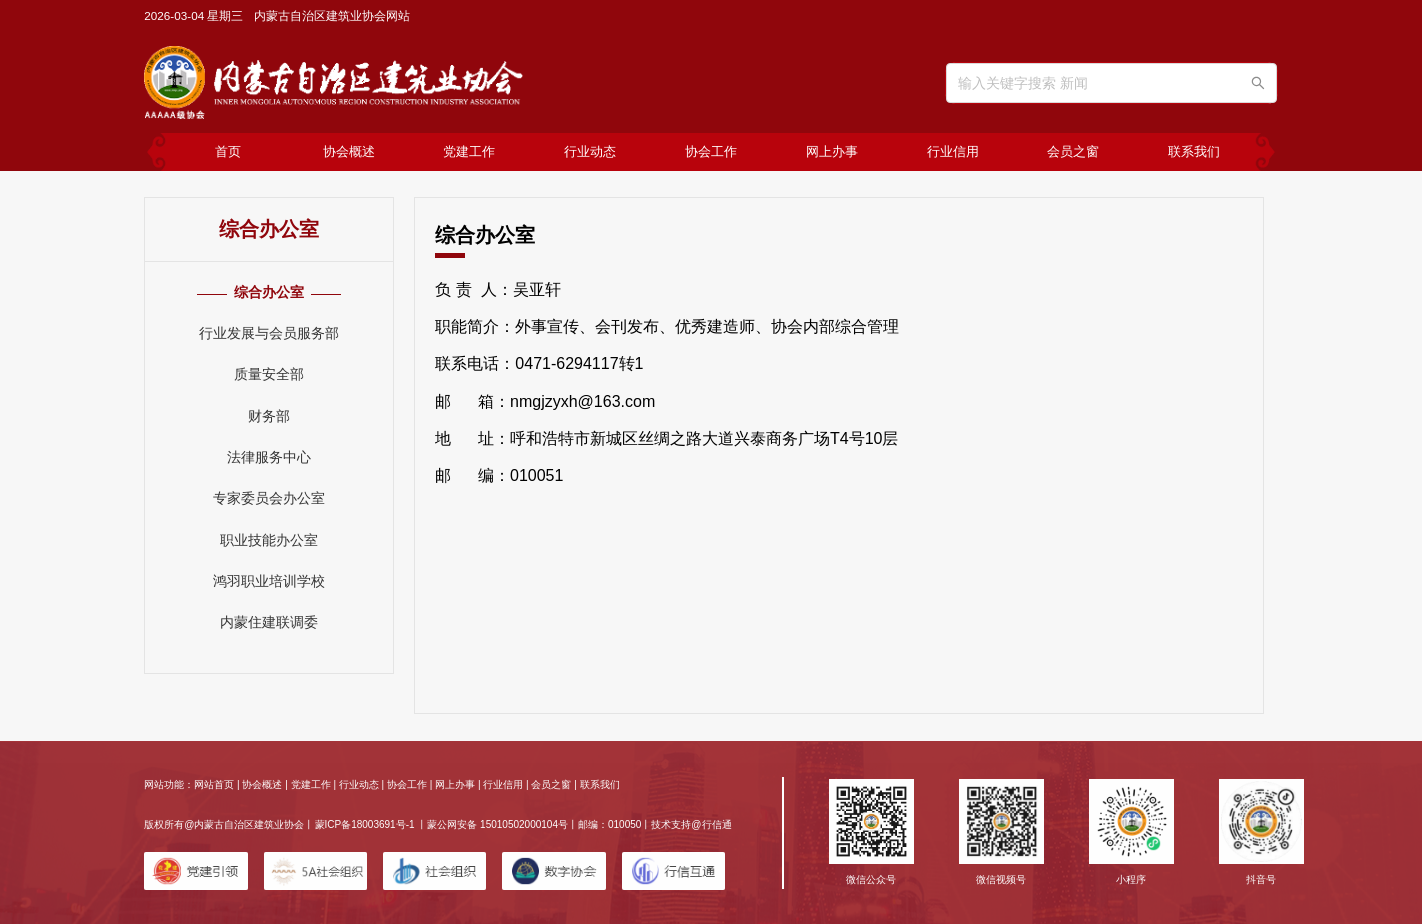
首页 (228, 151)
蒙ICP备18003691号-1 (365, 824)
